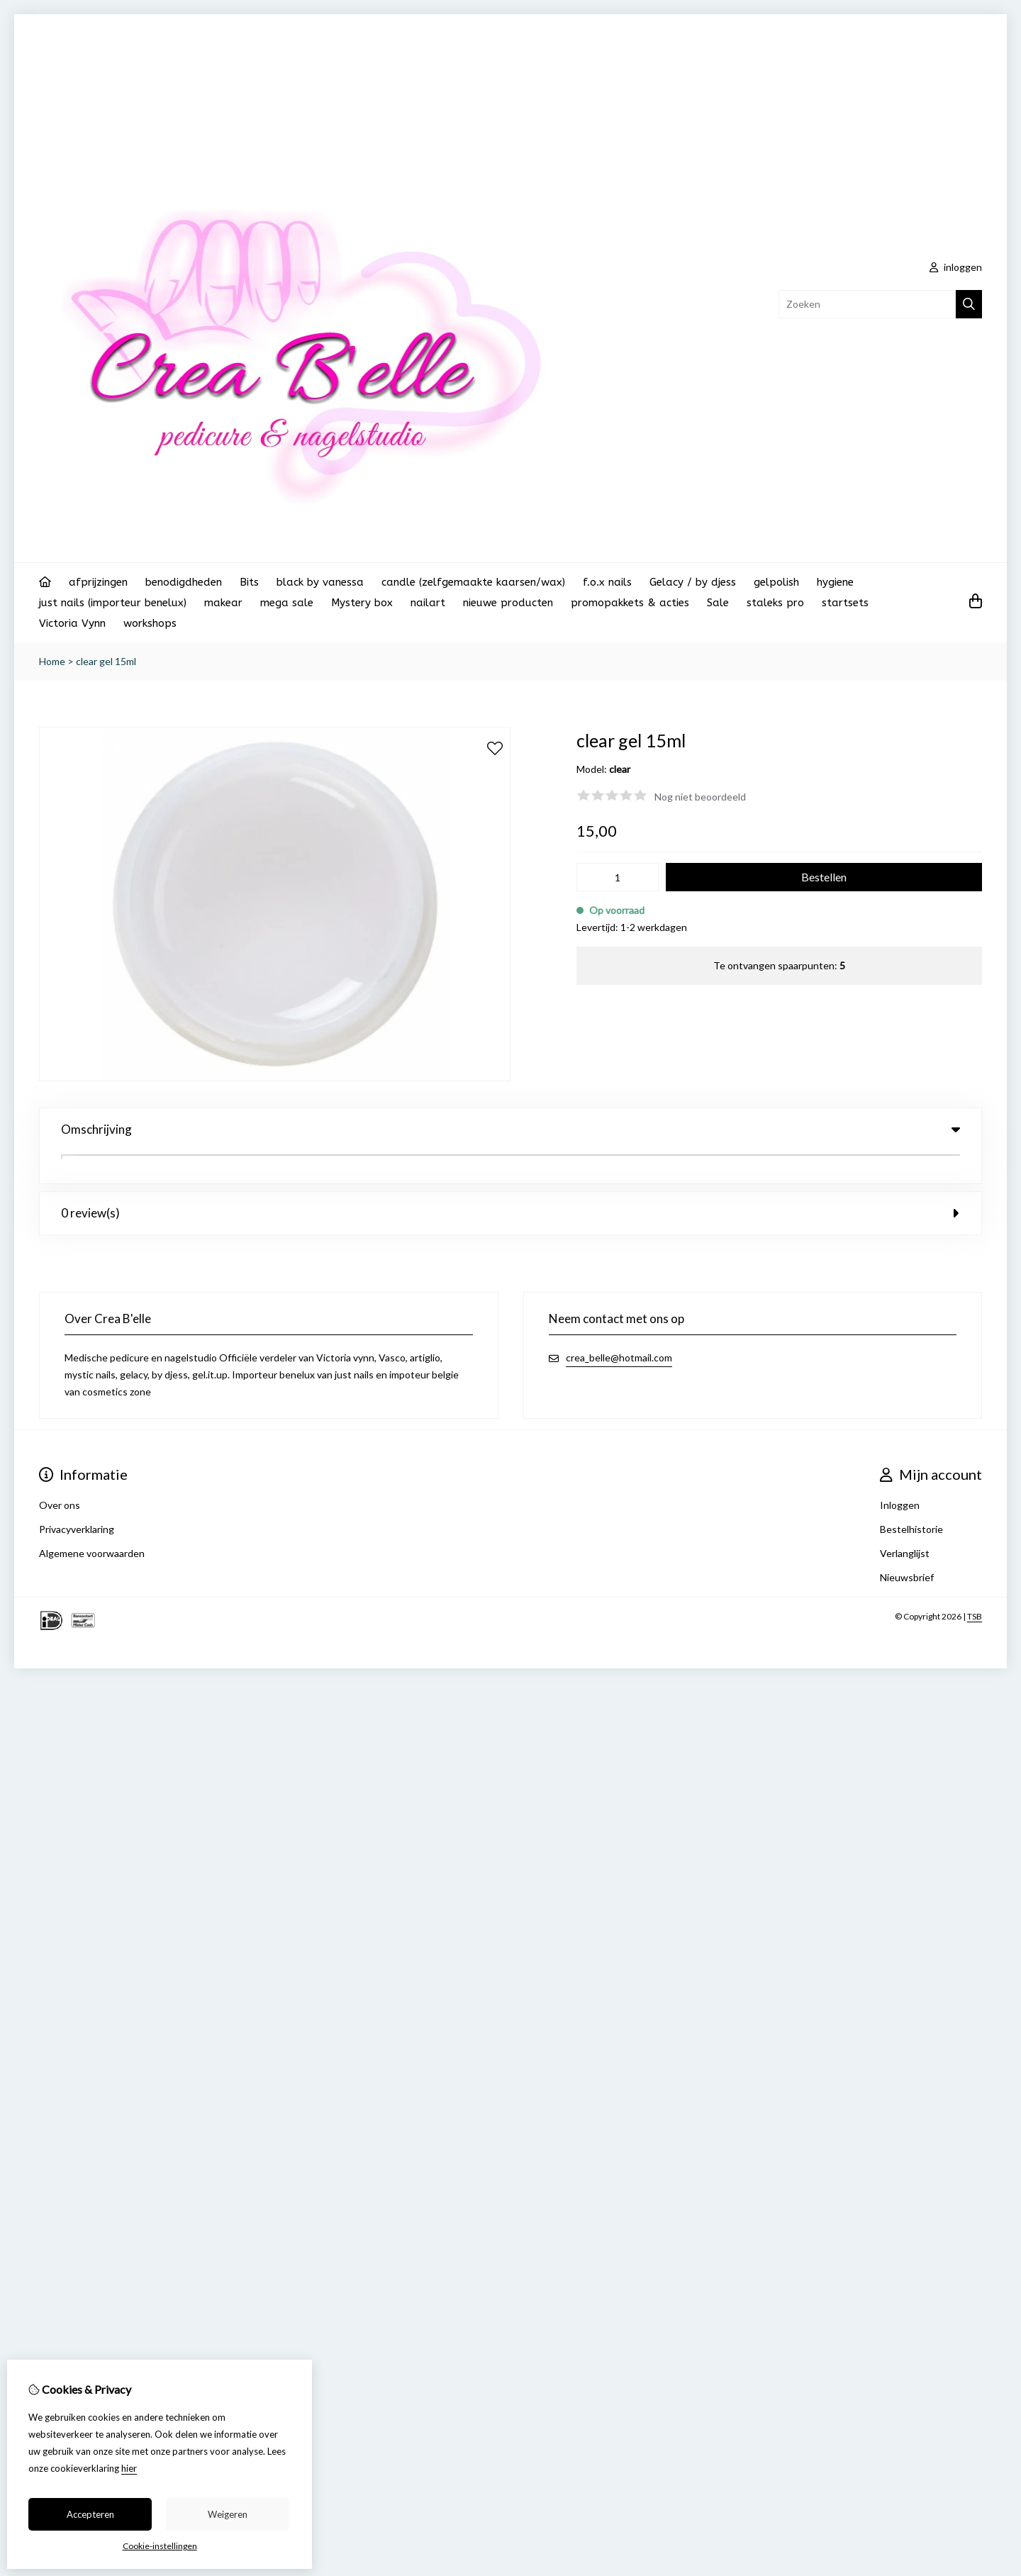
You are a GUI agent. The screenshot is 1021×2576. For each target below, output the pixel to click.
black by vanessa (320, 582)
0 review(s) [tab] (510, 1180)
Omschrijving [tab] (510, 1129)
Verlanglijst (905, 1521)
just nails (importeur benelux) (112, 602)
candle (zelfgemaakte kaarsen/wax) (473, 582)
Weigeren (227, 2514)
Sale (718, 602)
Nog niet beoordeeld (700, 797)
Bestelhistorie (911, 1496)
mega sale (286, 602)
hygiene (835, 582)
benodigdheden (183, 582)
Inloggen (900, 1472)
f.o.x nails (607, 582)
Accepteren (90, 2514)
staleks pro (775, 602)
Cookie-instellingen (160, 2546)
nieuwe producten (508, 602)
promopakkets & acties (630, 602)
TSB (974, 1583)
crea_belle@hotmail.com (619, 1325)
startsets (845, 602)
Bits (249, 582)
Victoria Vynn (72, 623)
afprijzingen (98, 582)
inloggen (956, 267)
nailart (428, 602)
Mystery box (362, 602)
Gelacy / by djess (692, 582)
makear (223, 602)
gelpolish (776, 582)
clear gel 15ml (106, 661)
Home (52, 661)
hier (129, 2468)
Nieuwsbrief (907, 1545)
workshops (150, 623)
